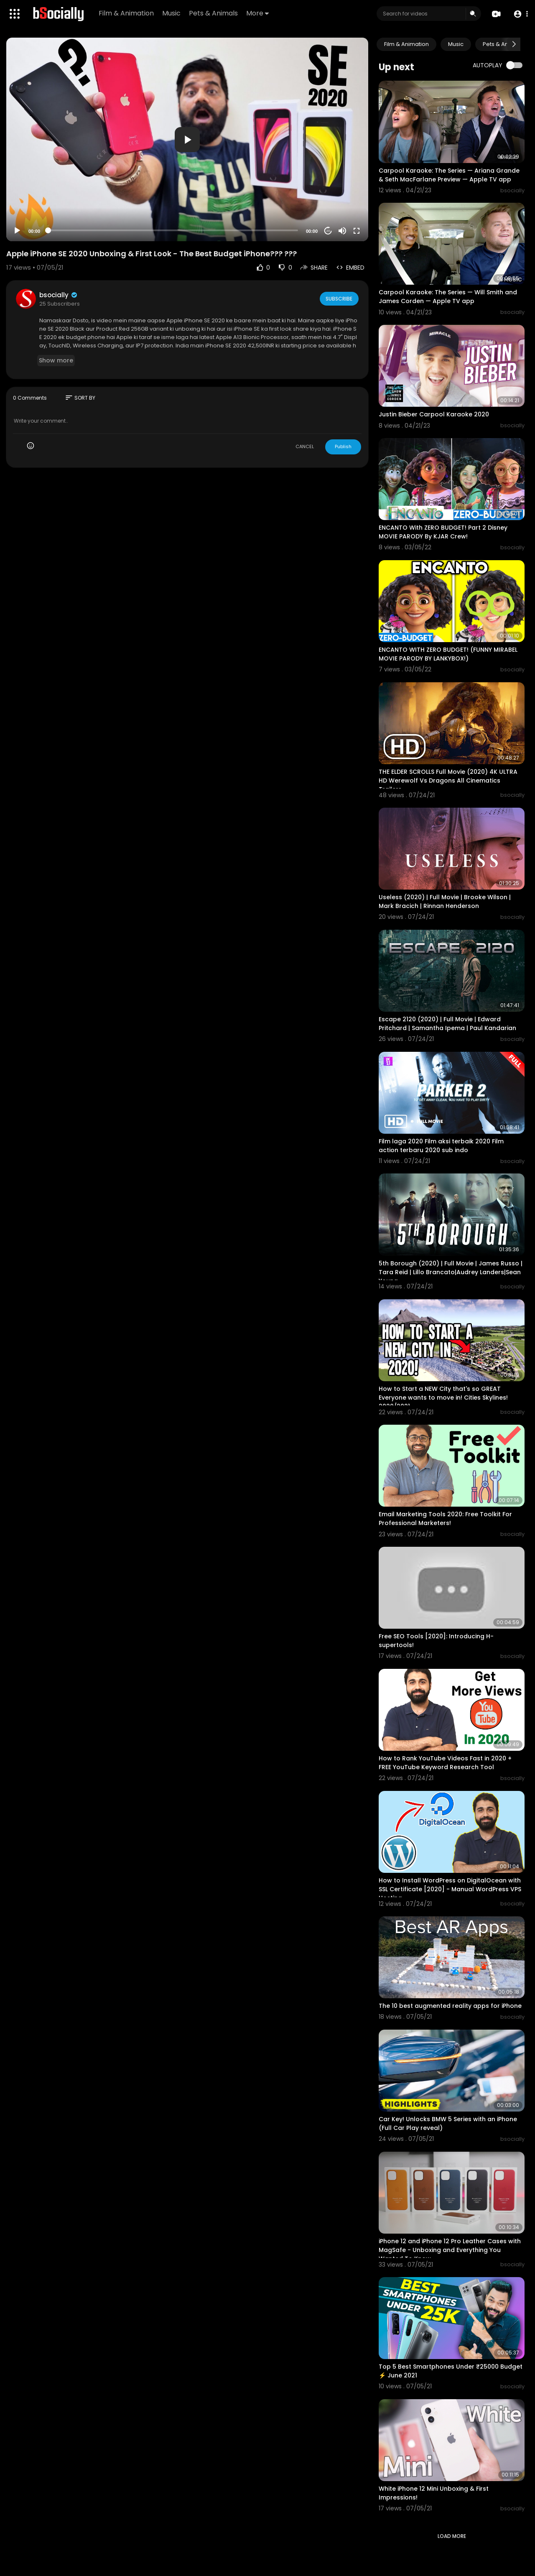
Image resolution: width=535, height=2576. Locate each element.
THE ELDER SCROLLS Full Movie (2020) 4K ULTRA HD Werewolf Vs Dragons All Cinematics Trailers (448, 780)
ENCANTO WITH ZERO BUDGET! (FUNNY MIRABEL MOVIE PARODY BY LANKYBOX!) (448, 654)
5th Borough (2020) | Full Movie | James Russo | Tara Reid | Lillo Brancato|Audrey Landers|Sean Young (450, 1272)
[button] (519, 14)
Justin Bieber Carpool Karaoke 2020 (434, 414)
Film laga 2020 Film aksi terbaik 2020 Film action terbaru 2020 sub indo (441, 1145)
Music (172, 13)
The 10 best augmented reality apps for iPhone (450, 2006)
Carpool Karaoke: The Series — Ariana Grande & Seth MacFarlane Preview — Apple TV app (449, 175)
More (258, 13)
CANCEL (305, 446)
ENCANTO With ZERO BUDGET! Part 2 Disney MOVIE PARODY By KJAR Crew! (443, 532)
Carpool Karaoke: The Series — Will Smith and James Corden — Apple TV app (448, 296)
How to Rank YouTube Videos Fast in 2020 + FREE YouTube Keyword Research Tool (445, 1762)
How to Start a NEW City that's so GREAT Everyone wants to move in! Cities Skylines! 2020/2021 (443, 1397)
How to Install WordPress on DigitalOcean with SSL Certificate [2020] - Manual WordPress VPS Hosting (450, 1889)
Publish (343, 446)
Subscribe (338, 298)
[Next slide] (513, 44)
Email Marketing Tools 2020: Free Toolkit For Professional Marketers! (445, 1518)
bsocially (58, 295)
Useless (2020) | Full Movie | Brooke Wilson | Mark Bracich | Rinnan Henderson (445, 901)
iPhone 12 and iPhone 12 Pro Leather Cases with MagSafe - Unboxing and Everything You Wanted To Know (450, 2250)
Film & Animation (127, 13)
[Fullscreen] (356, 231)
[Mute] (342, 231)
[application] (187, 139)
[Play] (17, 231)
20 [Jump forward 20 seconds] (328, 231)
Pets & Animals (214, 13)
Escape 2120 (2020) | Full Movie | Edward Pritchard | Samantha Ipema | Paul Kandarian (447, 1023)
